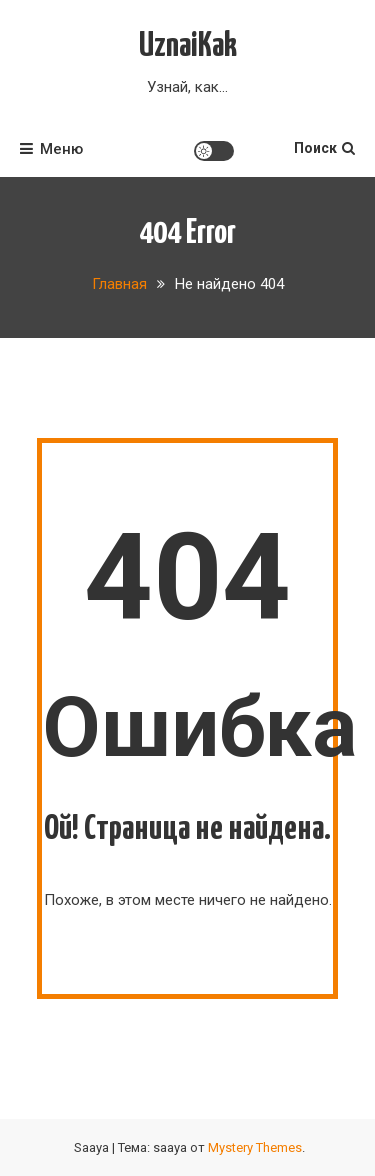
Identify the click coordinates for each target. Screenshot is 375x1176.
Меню (51, 149)
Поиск (324, 148)
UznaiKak (188, 46)
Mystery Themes (255, 1147)
